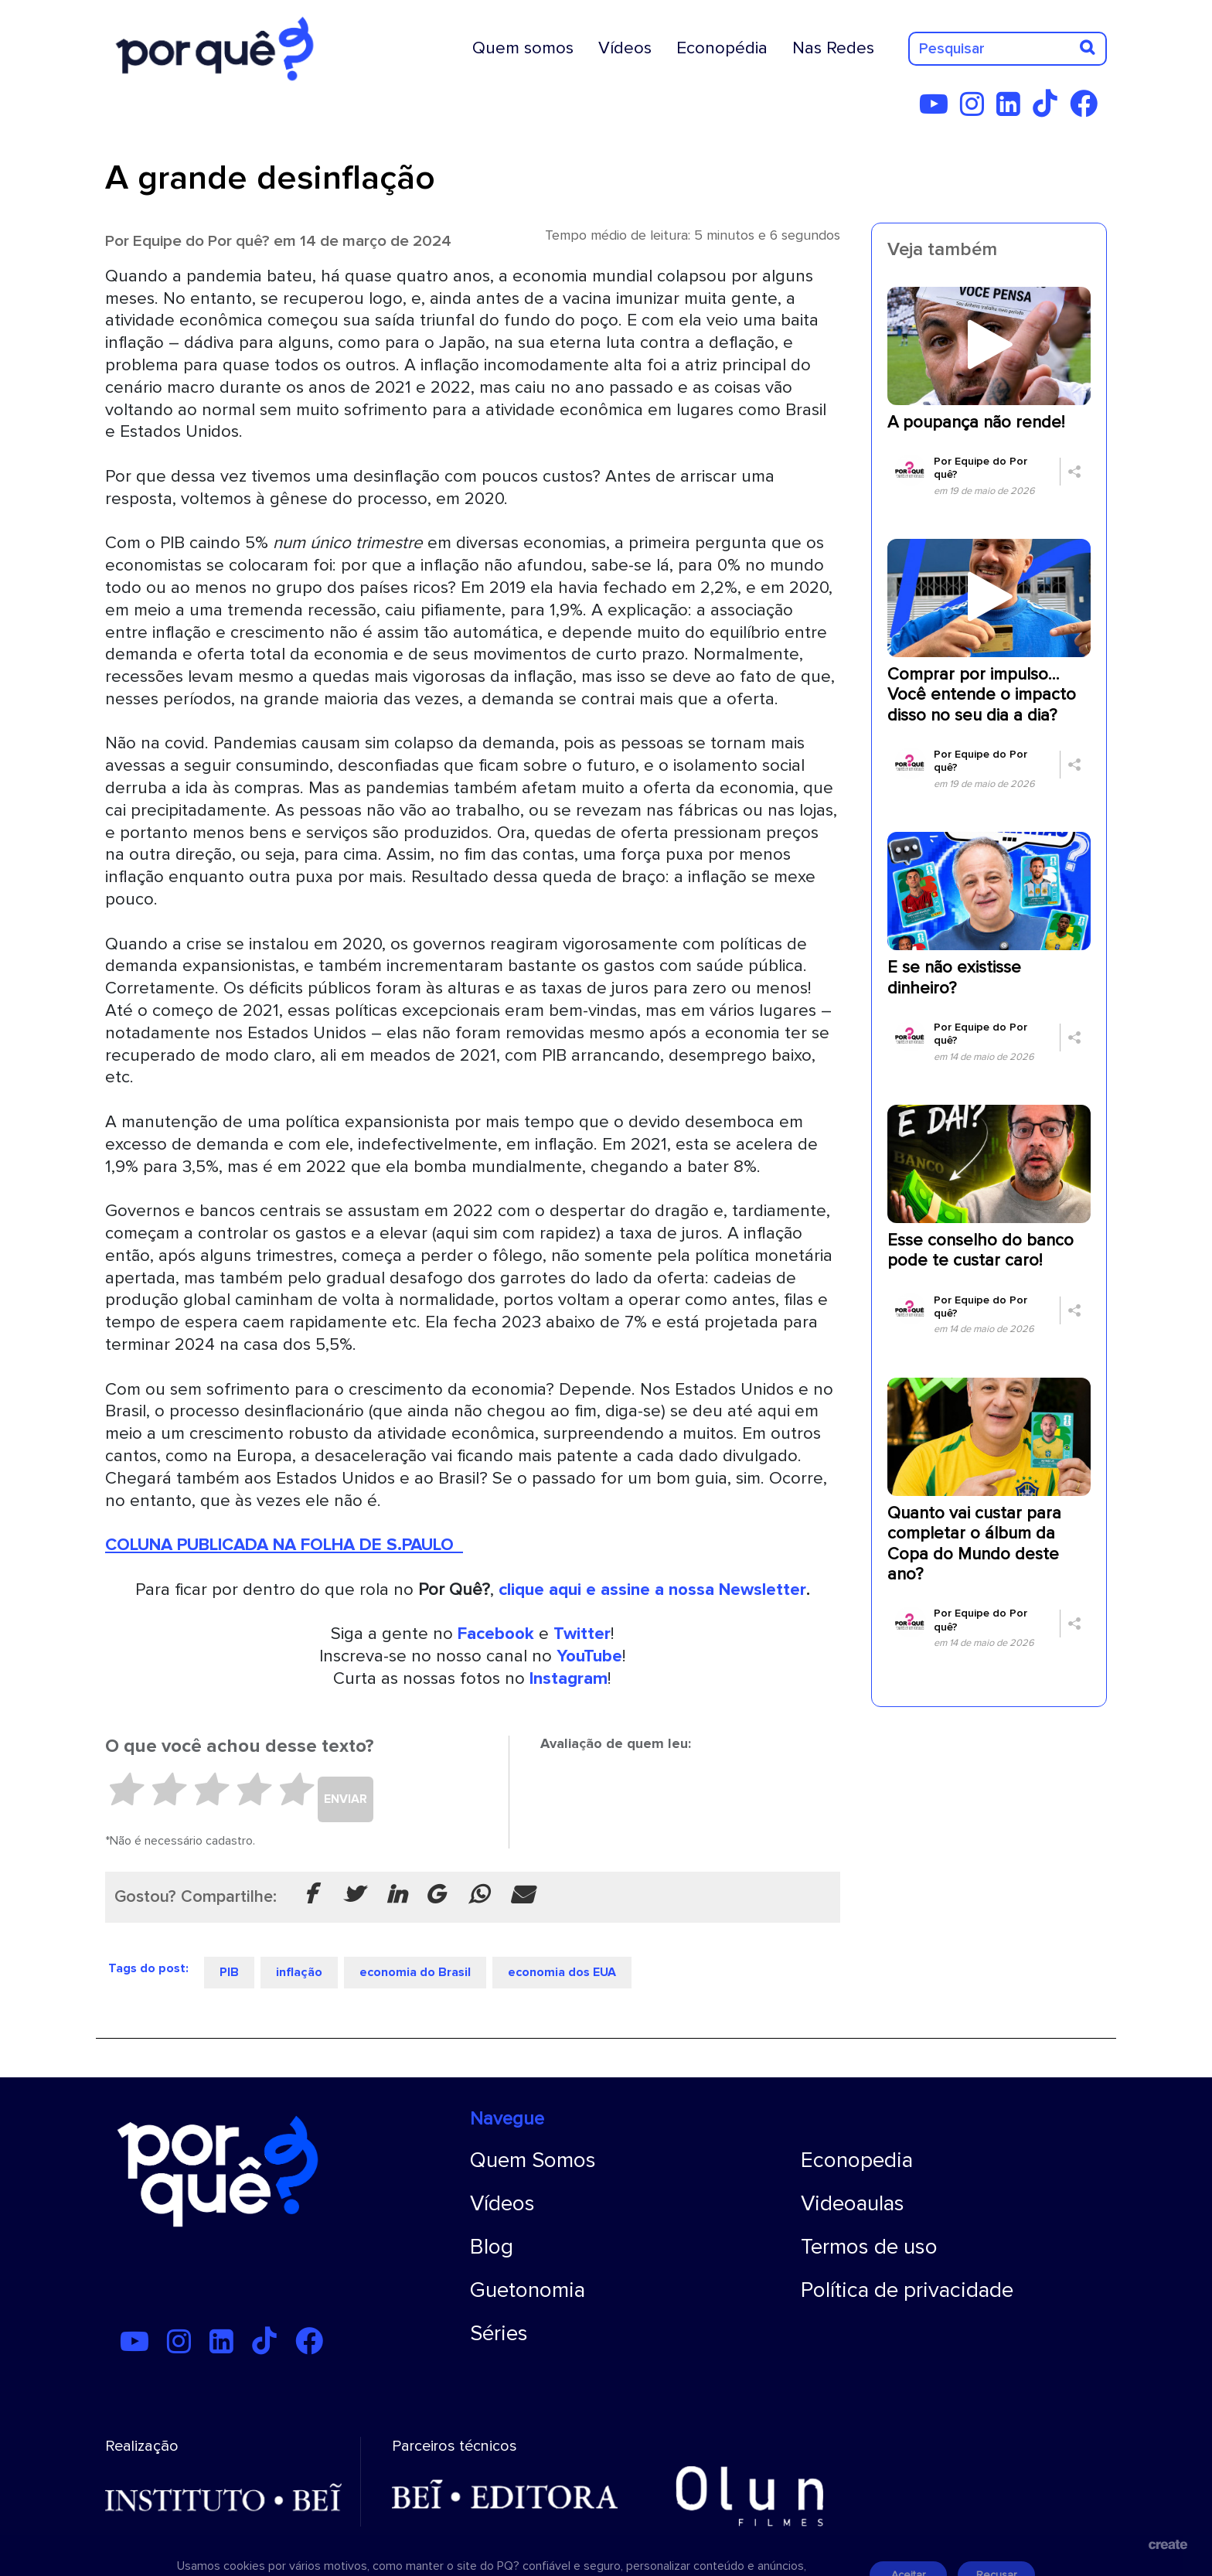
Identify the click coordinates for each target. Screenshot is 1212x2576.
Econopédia (722, 48)
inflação (299, 1972)
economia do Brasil (415, 1972)
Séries (499, 2333)
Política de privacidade (907, 2290)
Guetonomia (527, 2290)
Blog (491, 2247)
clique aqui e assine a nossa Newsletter (652, 1589)
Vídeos (625, 48)
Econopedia (857, 2160)
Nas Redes (833, 48)
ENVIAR (345, 1799)
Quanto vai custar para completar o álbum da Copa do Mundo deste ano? (974, 1544)
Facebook (496, 1633)
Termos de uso (869, 2247)
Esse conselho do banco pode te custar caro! (980, 1250)
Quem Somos (533, 2160)
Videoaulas (852, 2203)
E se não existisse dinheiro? (954, 977)
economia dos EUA (562, 1972)
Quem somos (523, 48)
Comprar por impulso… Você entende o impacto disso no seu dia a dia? (981, 695)
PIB (229, 1972)
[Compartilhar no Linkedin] (396, 1896)
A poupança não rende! (975, 422)
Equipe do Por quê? (201, 240)
